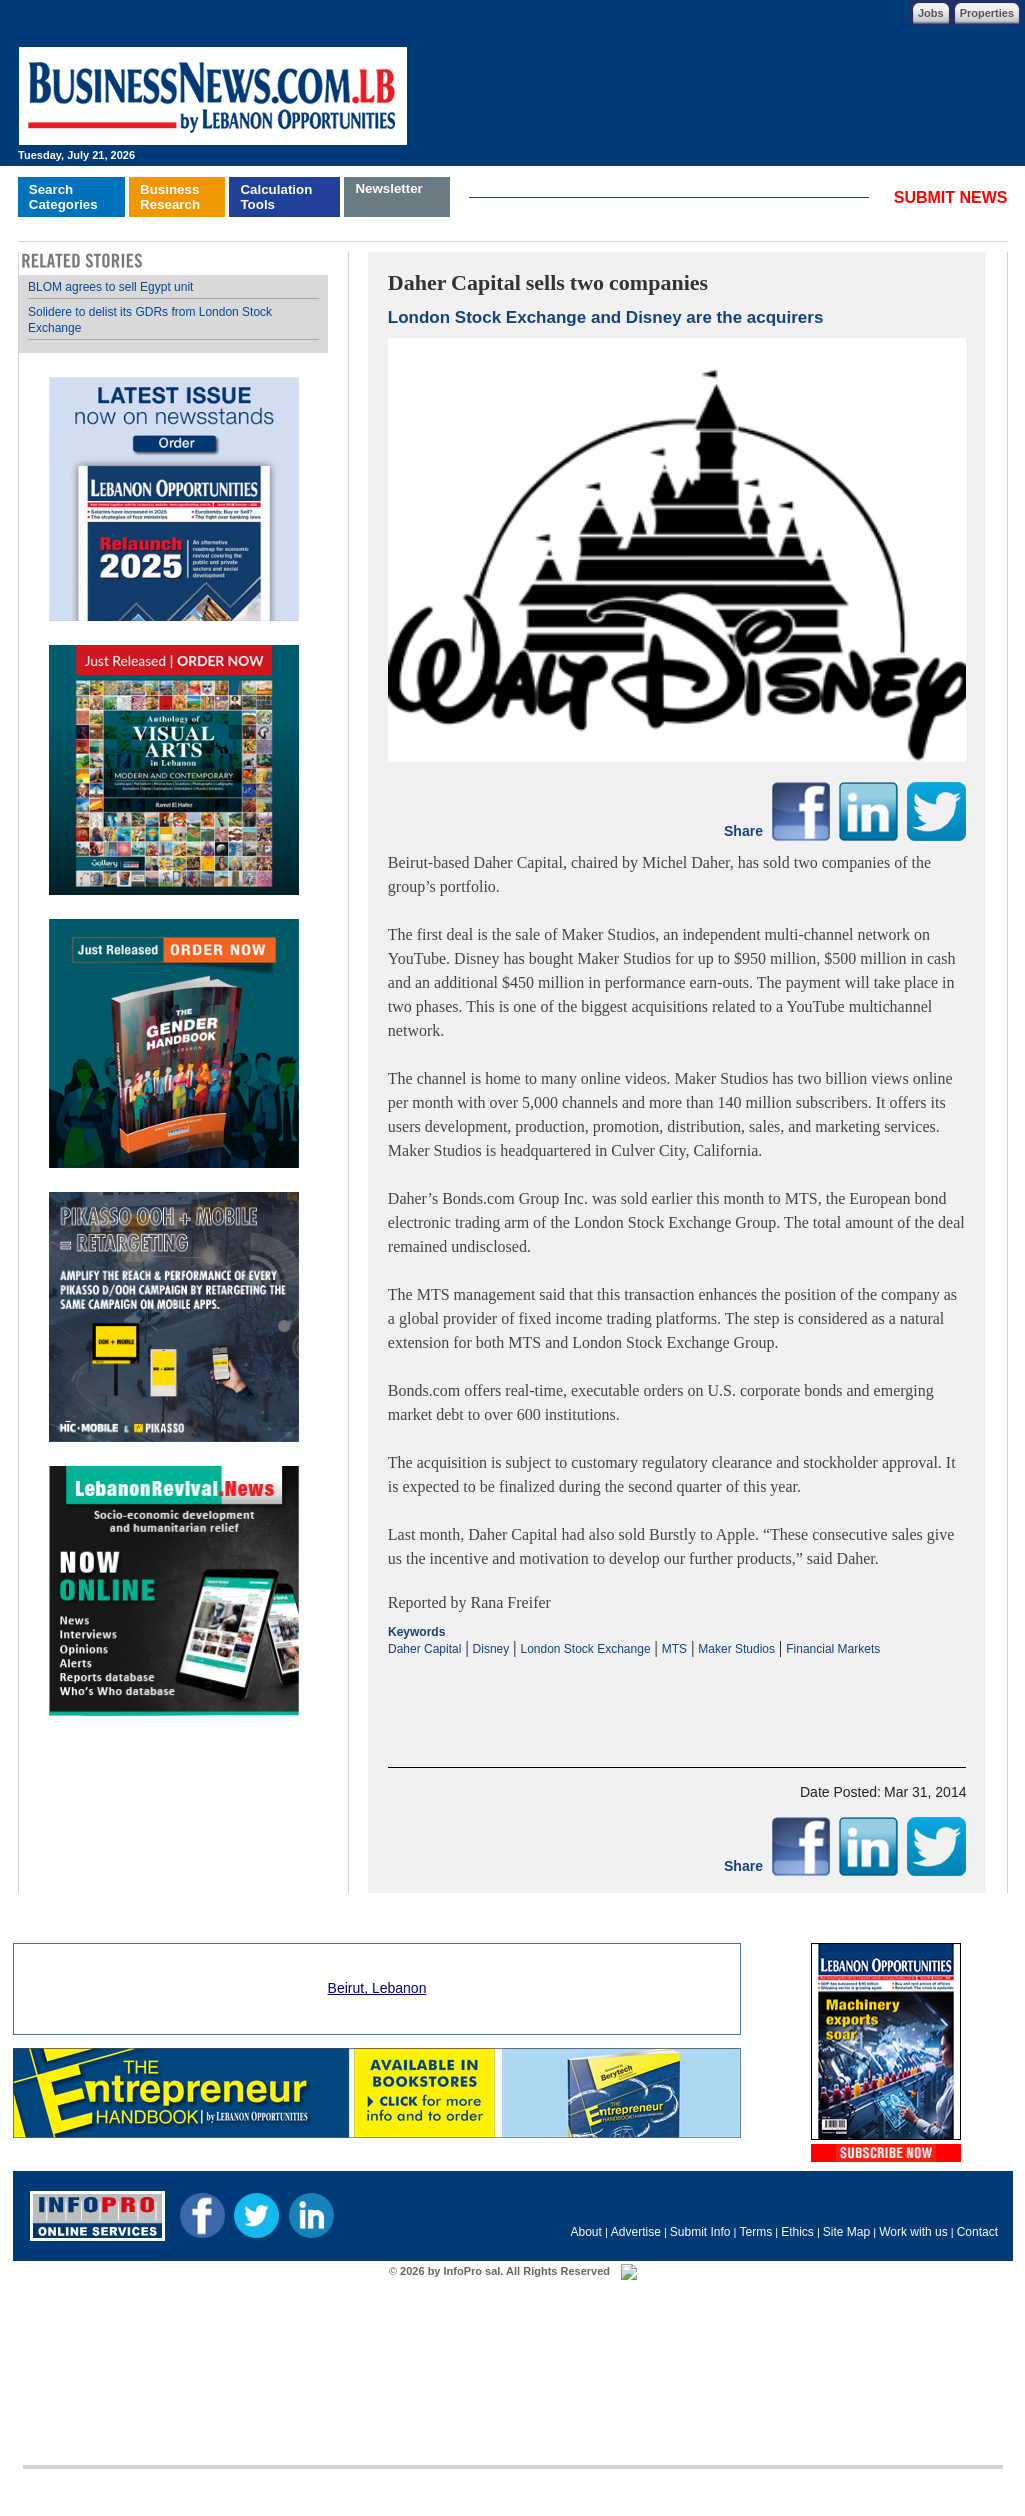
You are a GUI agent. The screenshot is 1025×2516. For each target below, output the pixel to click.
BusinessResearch (170, 197)
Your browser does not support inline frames (173, 996)
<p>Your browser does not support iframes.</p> (677, 1695)
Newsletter (388, 188)
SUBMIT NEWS (951, 197)
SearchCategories (63, 197)
